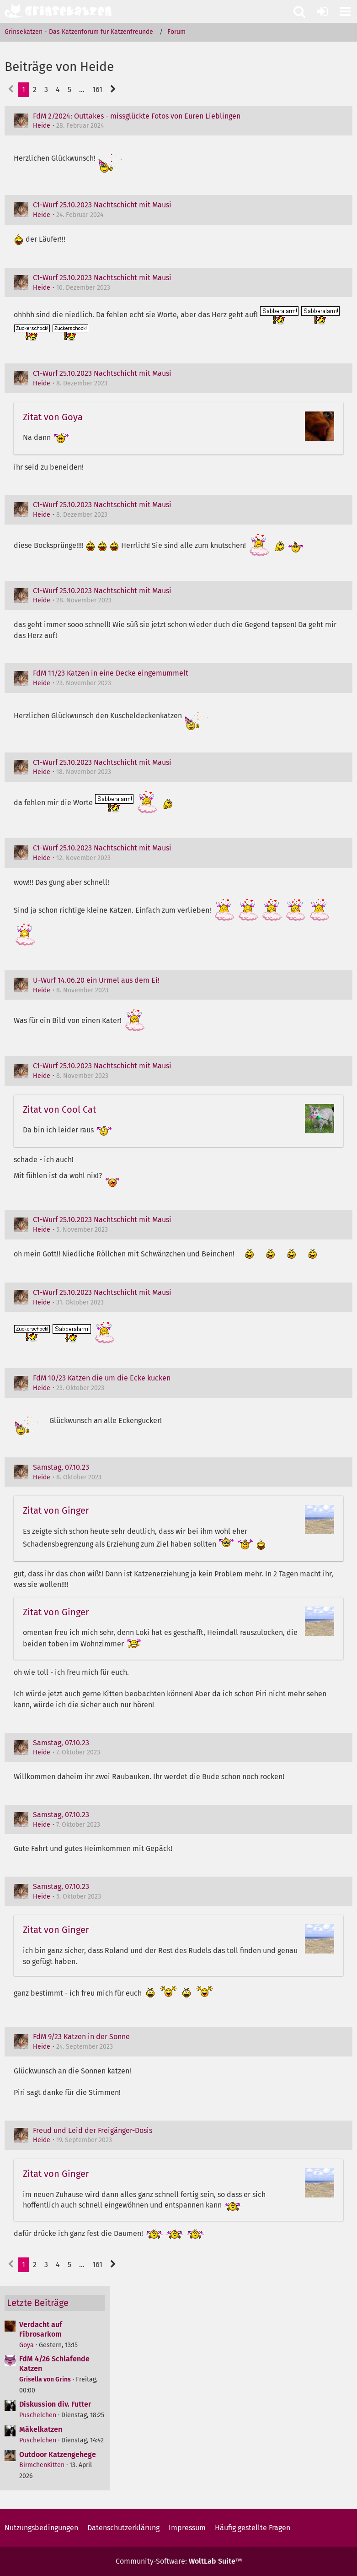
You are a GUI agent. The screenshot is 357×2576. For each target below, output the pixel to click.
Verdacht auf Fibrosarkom (40, 2329)
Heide (41, 126)
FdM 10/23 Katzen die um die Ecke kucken (102, 1378)
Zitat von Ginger (56, 1510)
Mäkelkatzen (40, 2429)
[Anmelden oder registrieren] (322, 11)
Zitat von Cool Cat (59, 1109)
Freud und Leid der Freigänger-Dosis (92, 2130)
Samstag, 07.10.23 (61, 1467)
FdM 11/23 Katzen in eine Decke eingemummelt (110, 673)
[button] (345, 11)
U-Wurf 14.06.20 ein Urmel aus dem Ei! (96, 980)
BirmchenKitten (41, 2465)
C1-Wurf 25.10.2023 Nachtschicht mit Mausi (102, 204)
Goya (26, 2345)
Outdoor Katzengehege (57, 2454)
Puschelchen (37, 2415)
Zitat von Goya (53, 416)
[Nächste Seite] (113, 89)
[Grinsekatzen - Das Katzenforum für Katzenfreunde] (58, 11)
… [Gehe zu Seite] (82, 89)
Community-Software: (179, 2561)
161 (97, 89)
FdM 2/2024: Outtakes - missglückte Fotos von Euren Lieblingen (136, 116)
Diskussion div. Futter (55, 2404)
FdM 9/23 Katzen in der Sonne (81, 2036)
